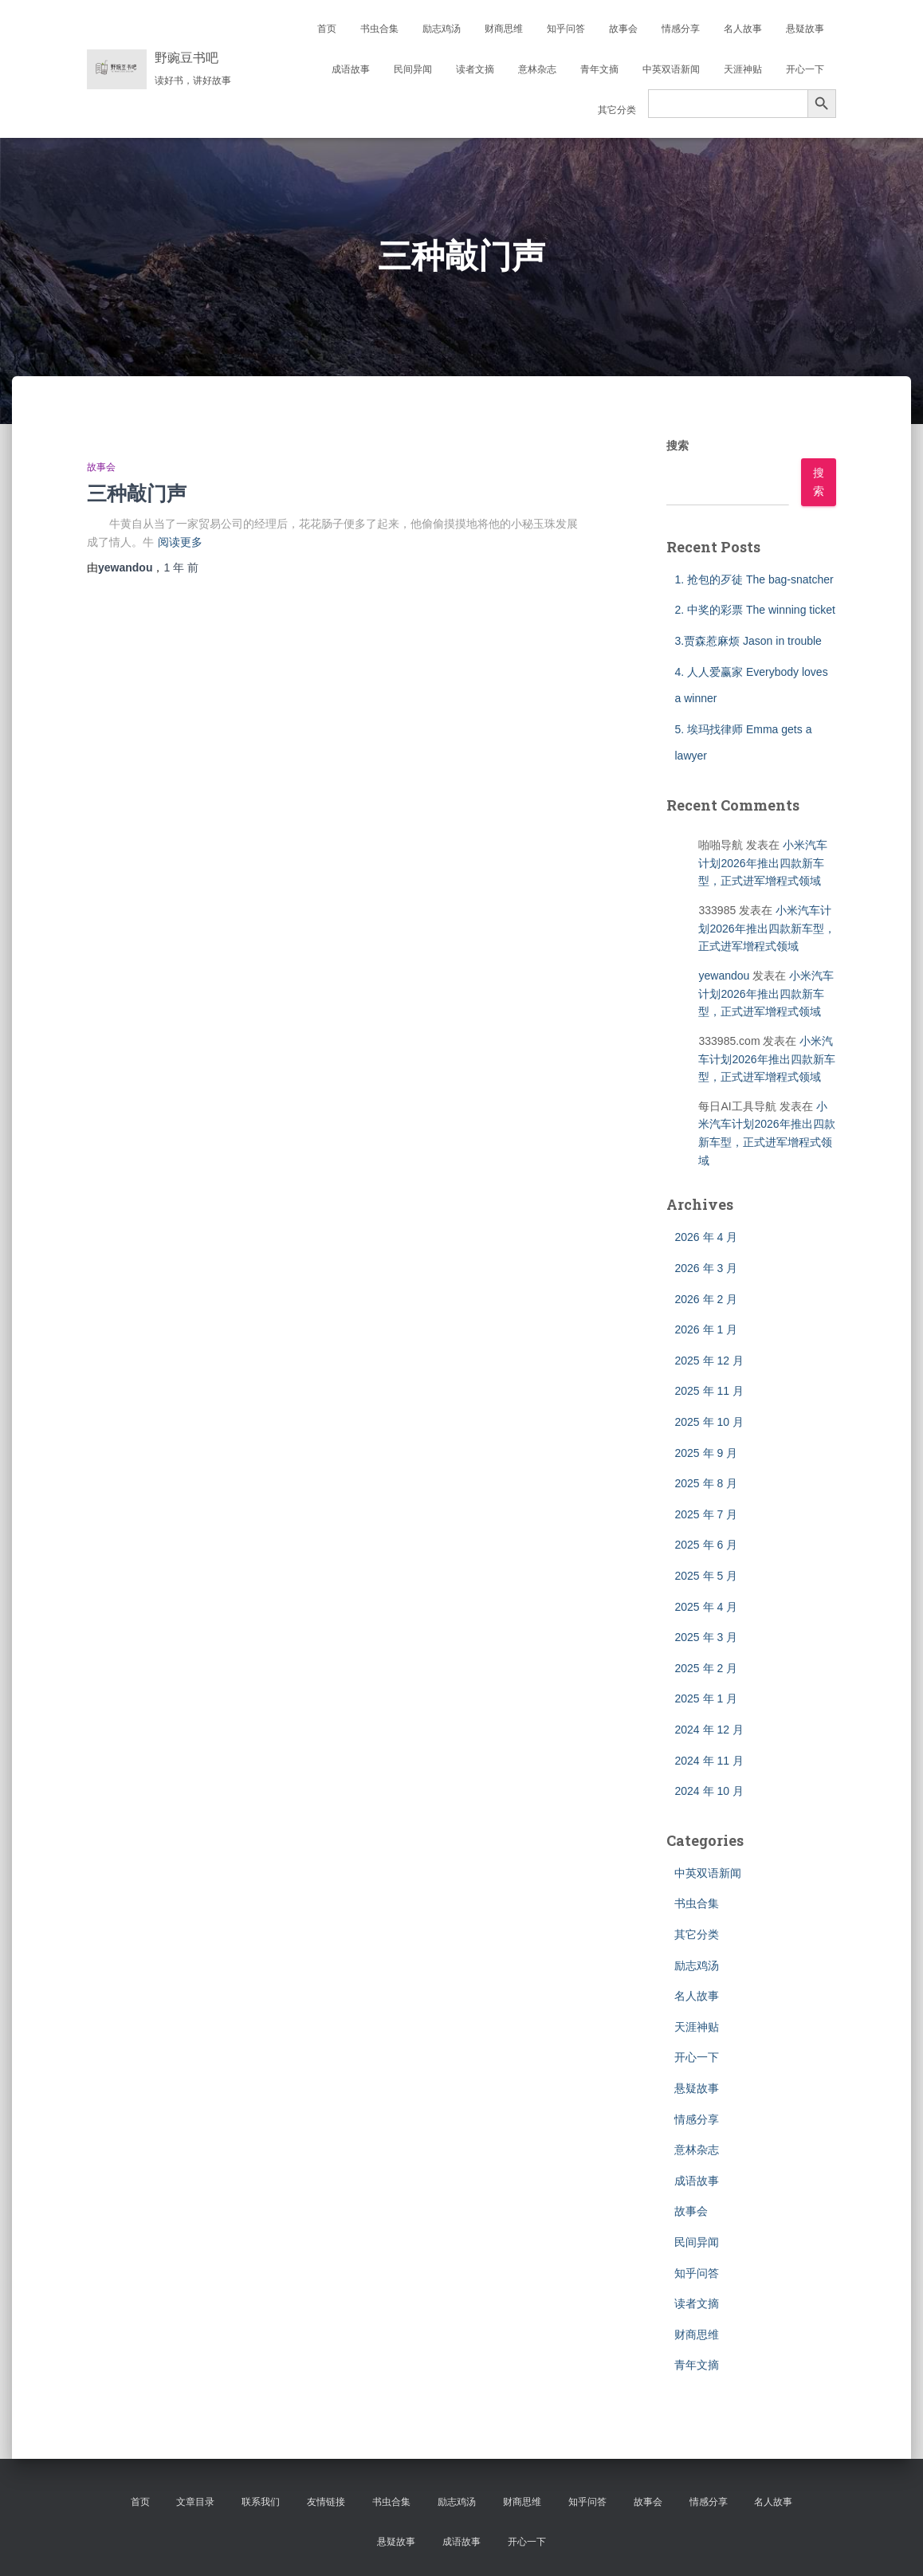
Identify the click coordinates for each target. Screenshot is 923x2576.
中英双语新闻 (671, 69)
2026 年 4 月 (705, 1237)
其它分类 (617, 110)
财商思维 (504, 28)
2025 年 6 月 (705, 1544)
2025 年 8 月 (705, 1483)
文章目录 (195, 2501)
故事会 (623, 28)
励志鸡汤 (441, 28)
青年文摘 (599, 69)
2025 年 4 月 (705, 1606)
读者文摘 (475, 69)
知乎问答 (566, 28)
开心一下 (805, 69)
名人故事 (743, 28)
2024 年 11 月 (708, 1760)
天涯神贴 (743, 69)
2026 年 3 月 (705, 1268)
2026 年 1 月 (705, 1329)
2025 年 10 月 (708, 1422)
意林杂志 (537, 69)
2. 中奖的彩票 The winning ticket (754, 609)
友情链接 (326, 2501)
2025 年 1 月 (705, 1698)
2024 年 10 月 (708, 1791)
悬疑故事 (805, 28)
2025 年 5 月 (705, 1575)
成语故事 (351, 69)
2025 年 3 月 (705, 1637)
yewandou (723, 975)
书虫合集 (379, 28)
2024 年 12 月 (708, 1729)
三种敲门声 (137, 493)
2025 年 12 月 (708, 1360)
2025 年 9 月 (705, 1453)
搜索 (677, 445)
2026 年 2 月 (705, 1299)
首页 (326, 28)
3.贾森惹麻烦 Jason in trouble (747, 640)
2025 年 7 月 (705, 1514)
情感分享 (681, 28)
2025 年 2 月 (705, 1668)
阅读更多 (180, 542)
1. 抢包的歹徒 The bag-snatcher (753, 579)
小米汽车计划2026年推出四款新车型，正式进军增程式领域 (762, 862)
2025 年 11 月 (708, 1390)
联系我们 (261, 2501)
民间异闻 (413, 69)
